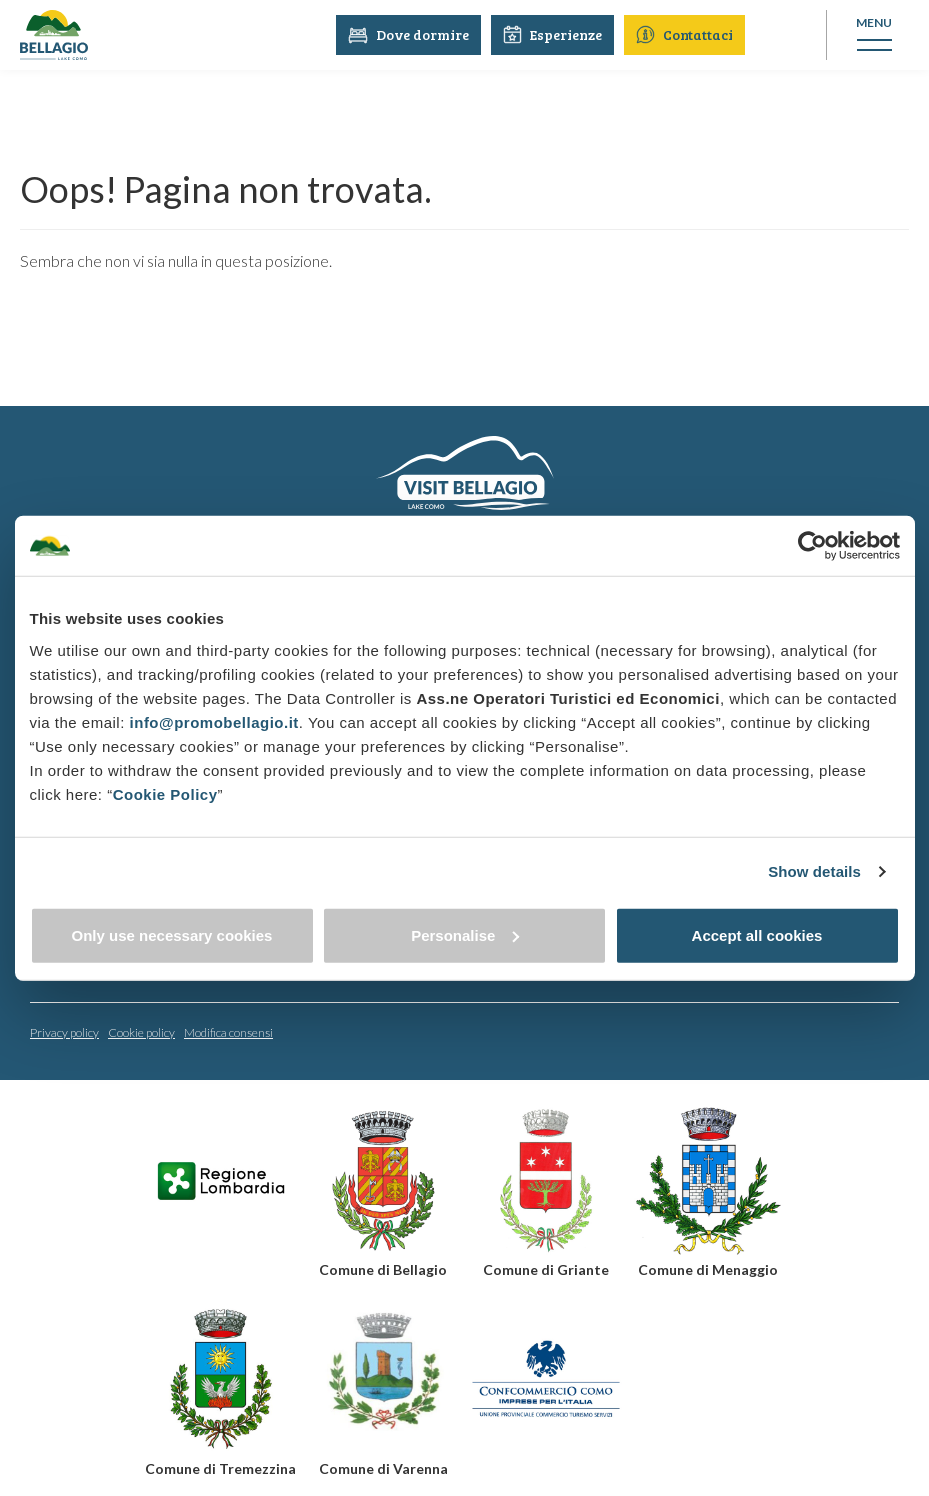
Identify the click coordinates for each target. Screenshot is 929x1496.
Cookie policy (141, 1031)
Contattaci (686, 34)
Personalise (465, 934)
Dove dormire (410, 34)
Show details (814, 871)
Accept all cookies (757, 934)
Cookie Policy (165, 793)
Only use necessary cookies (172, 934)
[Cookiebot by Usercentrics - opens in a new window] (812, 546)
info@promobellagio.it (214, 721)
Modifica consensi (228, 1031)
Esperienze (554, 34)
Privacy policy (64, 1031)
